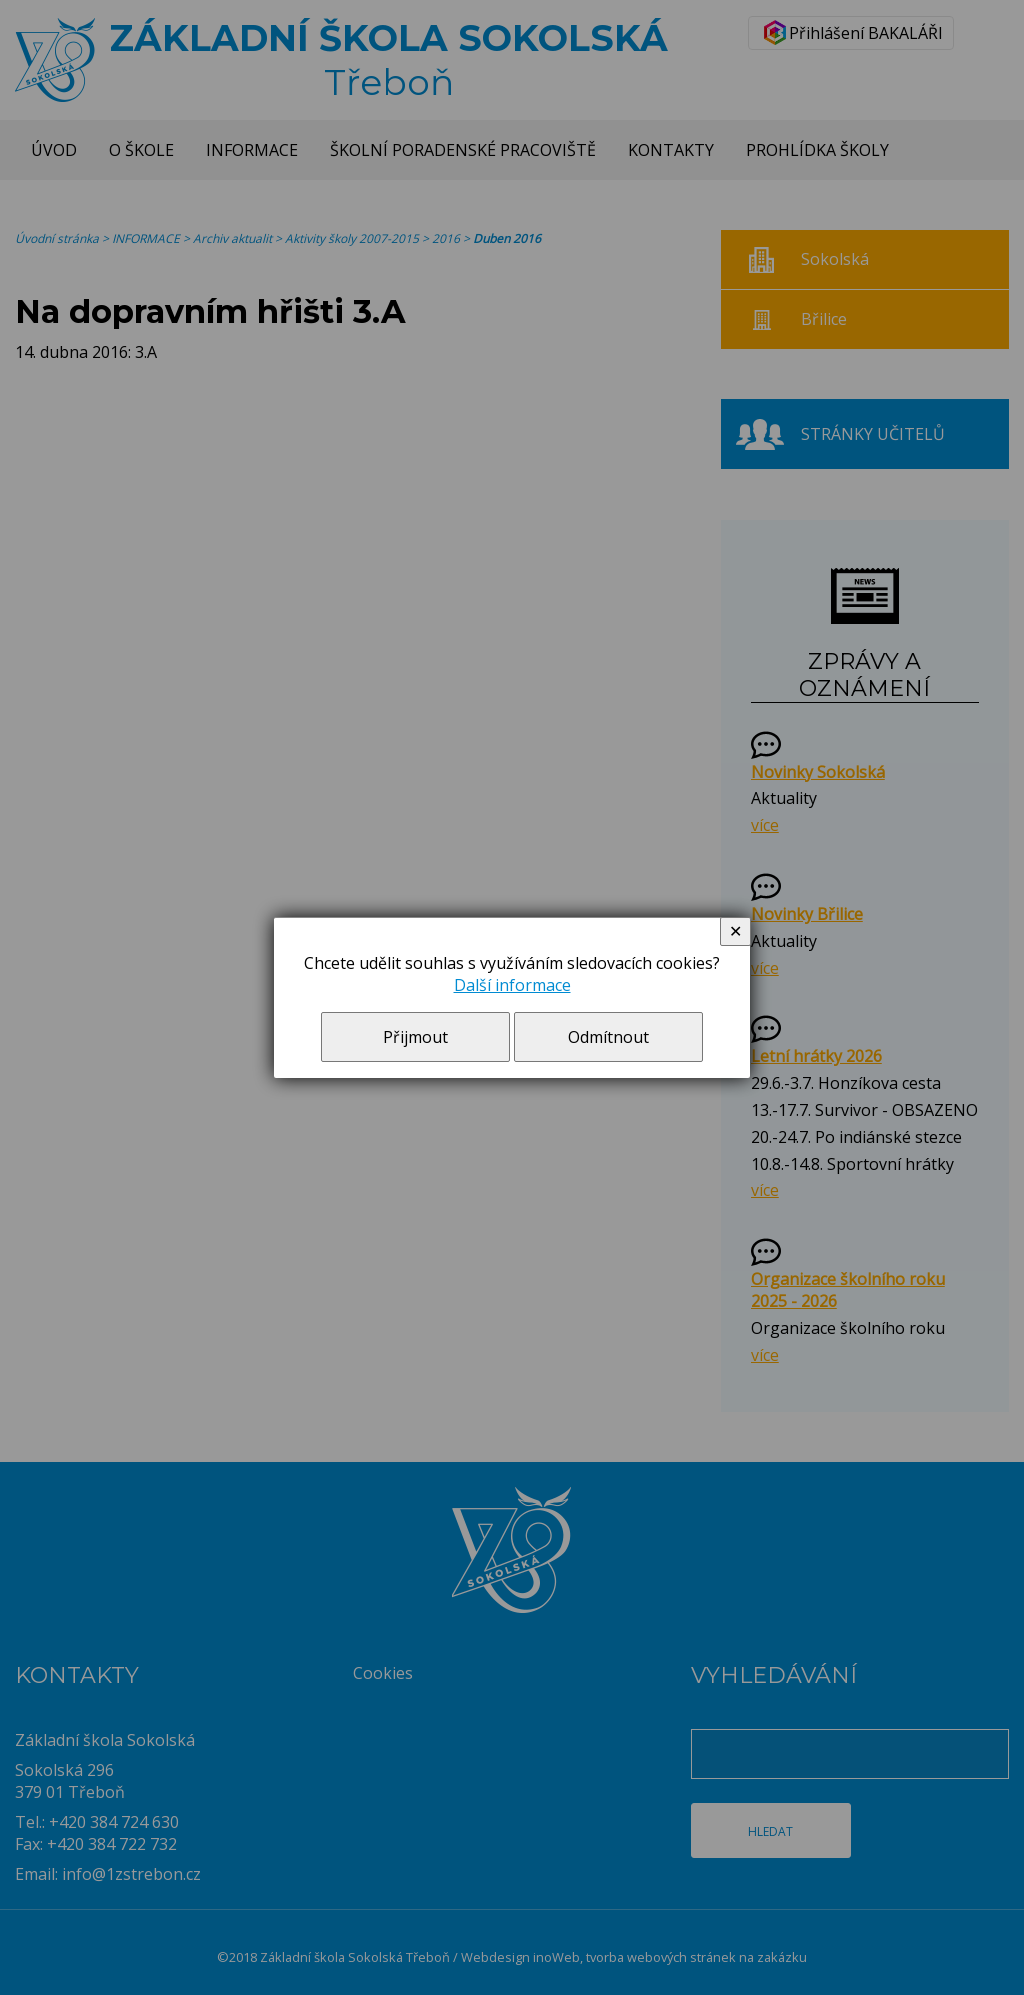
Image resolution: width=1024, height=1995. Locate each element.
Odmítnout (608, 1037)
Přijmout (415, 1037)
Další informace (512, 985)
